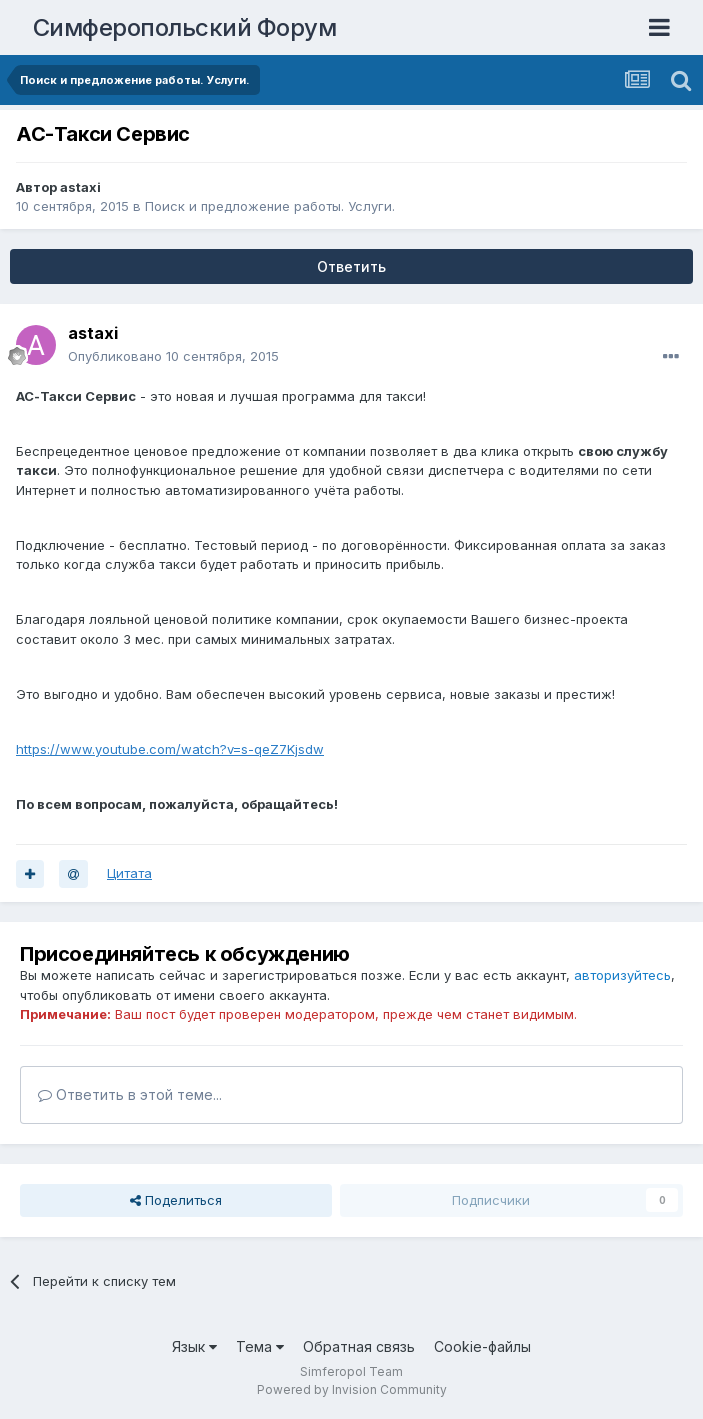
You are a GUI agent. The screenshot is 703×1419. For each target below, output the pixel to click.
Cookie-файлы (482, 1346)
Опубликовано (173, 356)
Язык (194, 1346)
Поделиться (176, 1200)
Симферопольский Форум (185, 27)
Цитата (129, 873)
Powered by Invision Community (352, 1389)
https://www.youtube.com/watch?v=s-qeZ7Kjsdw (170, 749)
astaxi (80, 187)
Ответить (351, 266)
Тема (260, 1346)
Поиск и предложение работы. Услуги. (270, 206)
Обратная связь (359, 1346)
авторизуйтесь (622, 975)
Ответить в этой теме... (130, 1094)
